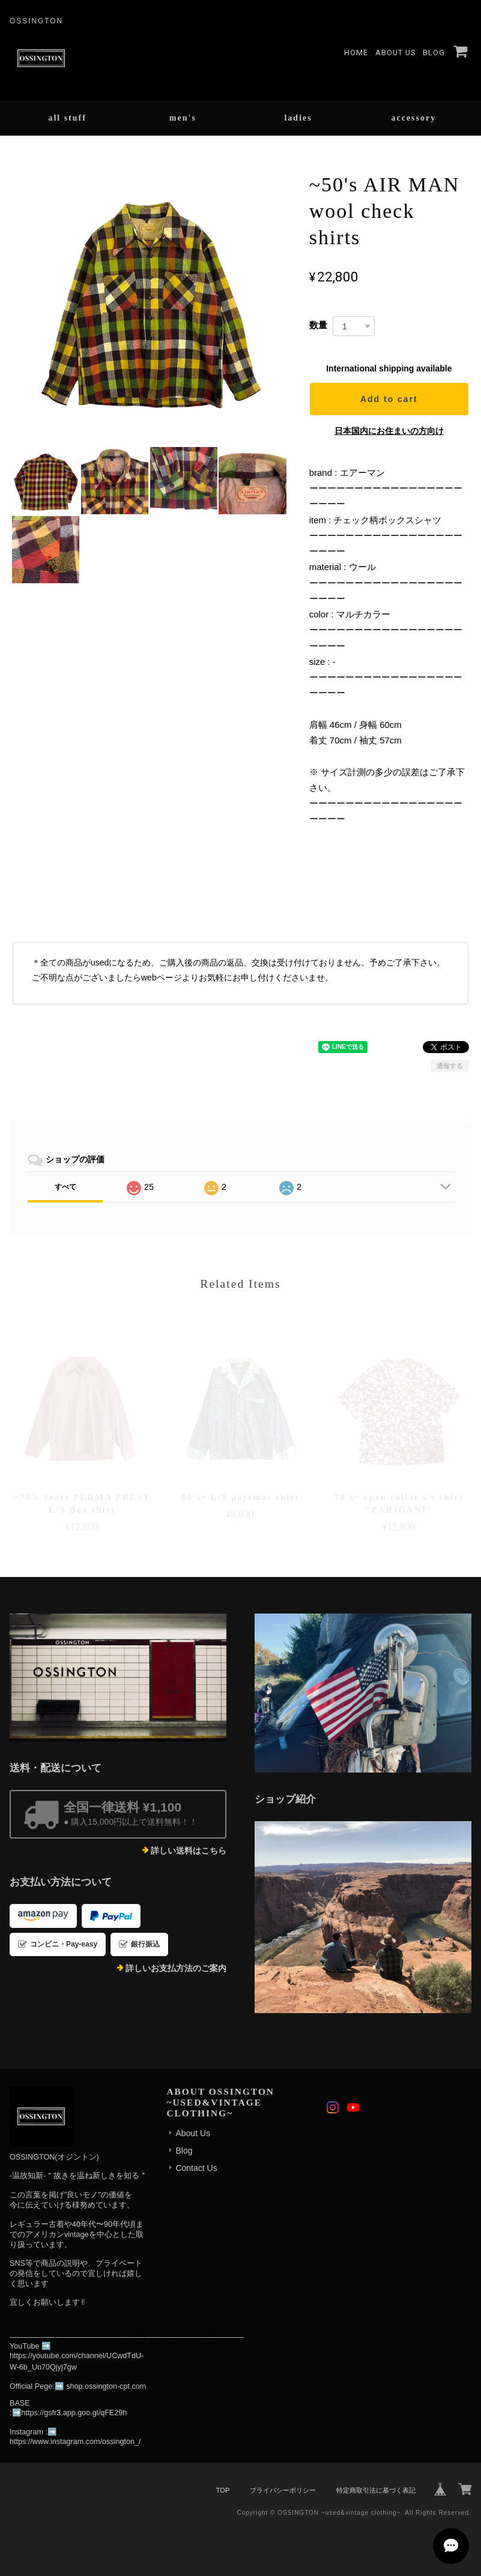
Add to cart (389, 399)
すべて (65, 1187)
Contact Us (196, 2168)
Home (356, 52)
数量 (318, 325)
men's (182, 117)
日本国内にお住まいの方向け (389, 431)
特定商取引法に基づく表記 (376, 2490)
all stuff (67, 117)
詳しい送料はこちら (188, 1850)
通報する (450, 1065)
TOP (222, 2490)
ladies (298, 117)
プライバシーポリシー (283, 2490)
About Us (395, 52)
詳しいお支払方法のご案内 (176, 1968)
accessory (413, 117)
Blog (434, 52)
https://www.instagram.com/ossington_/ (75, 2441)
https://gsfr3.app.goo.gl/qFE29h (74, 2413)
